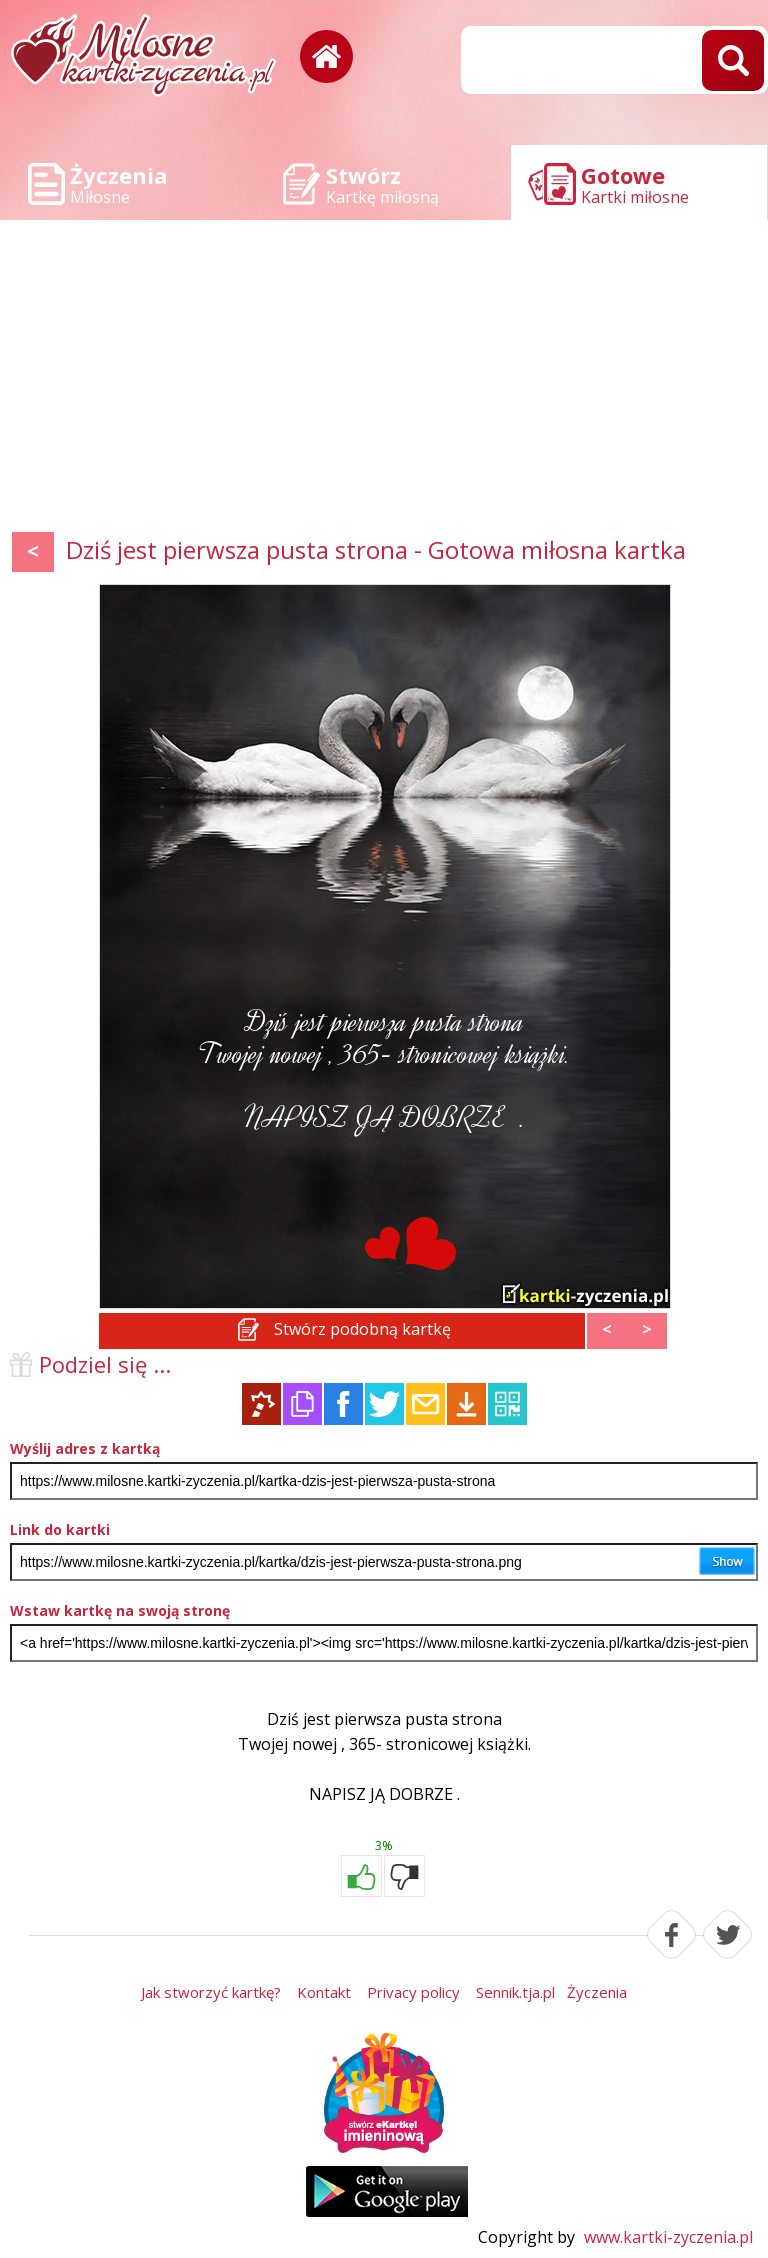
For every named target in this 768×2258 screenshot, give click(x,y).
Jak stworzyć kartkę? (211, 1992)
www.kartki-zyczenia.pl (668, 2237)
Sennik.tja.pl (515, 1992)
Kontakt (324, 1992)
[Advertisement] (384, 380)
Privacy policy (413, 1992)
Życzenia (597, 1992)
